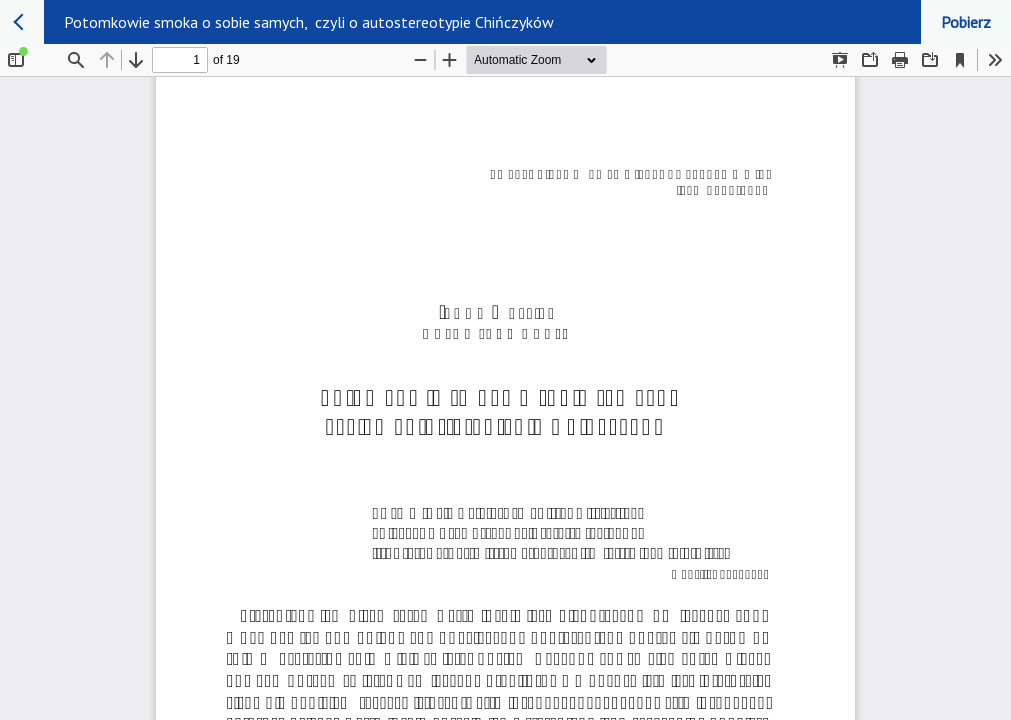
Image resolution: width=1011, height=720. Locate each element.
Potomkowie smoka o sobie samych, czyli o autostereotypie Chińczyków (309, 22)
